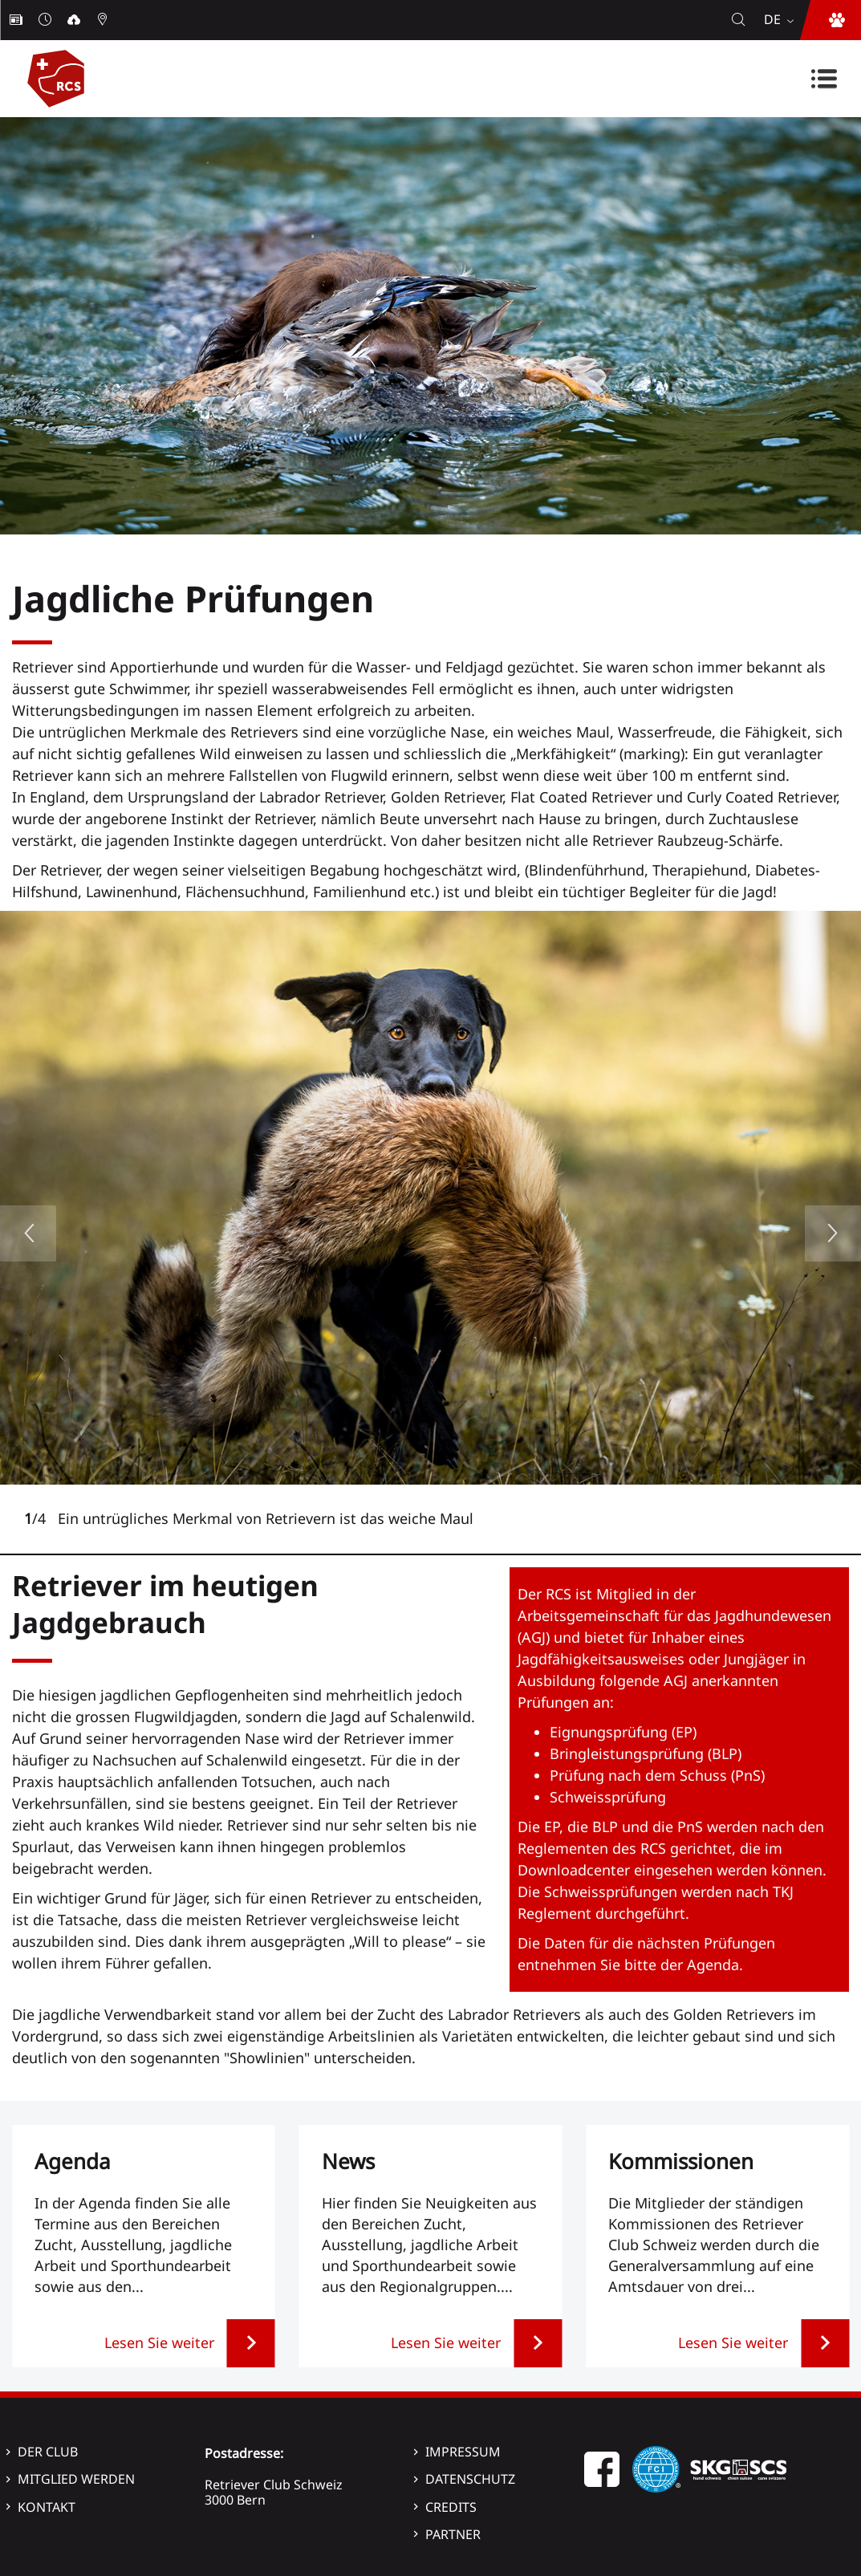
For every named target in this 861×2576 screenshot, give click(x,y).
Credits (451, 2507)
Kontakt (46, 2507)
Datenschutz (470, 2479)
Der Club (48, 2451)
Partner (453, 2534)
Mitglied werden (76, 2479)
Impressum (463, 2451)
